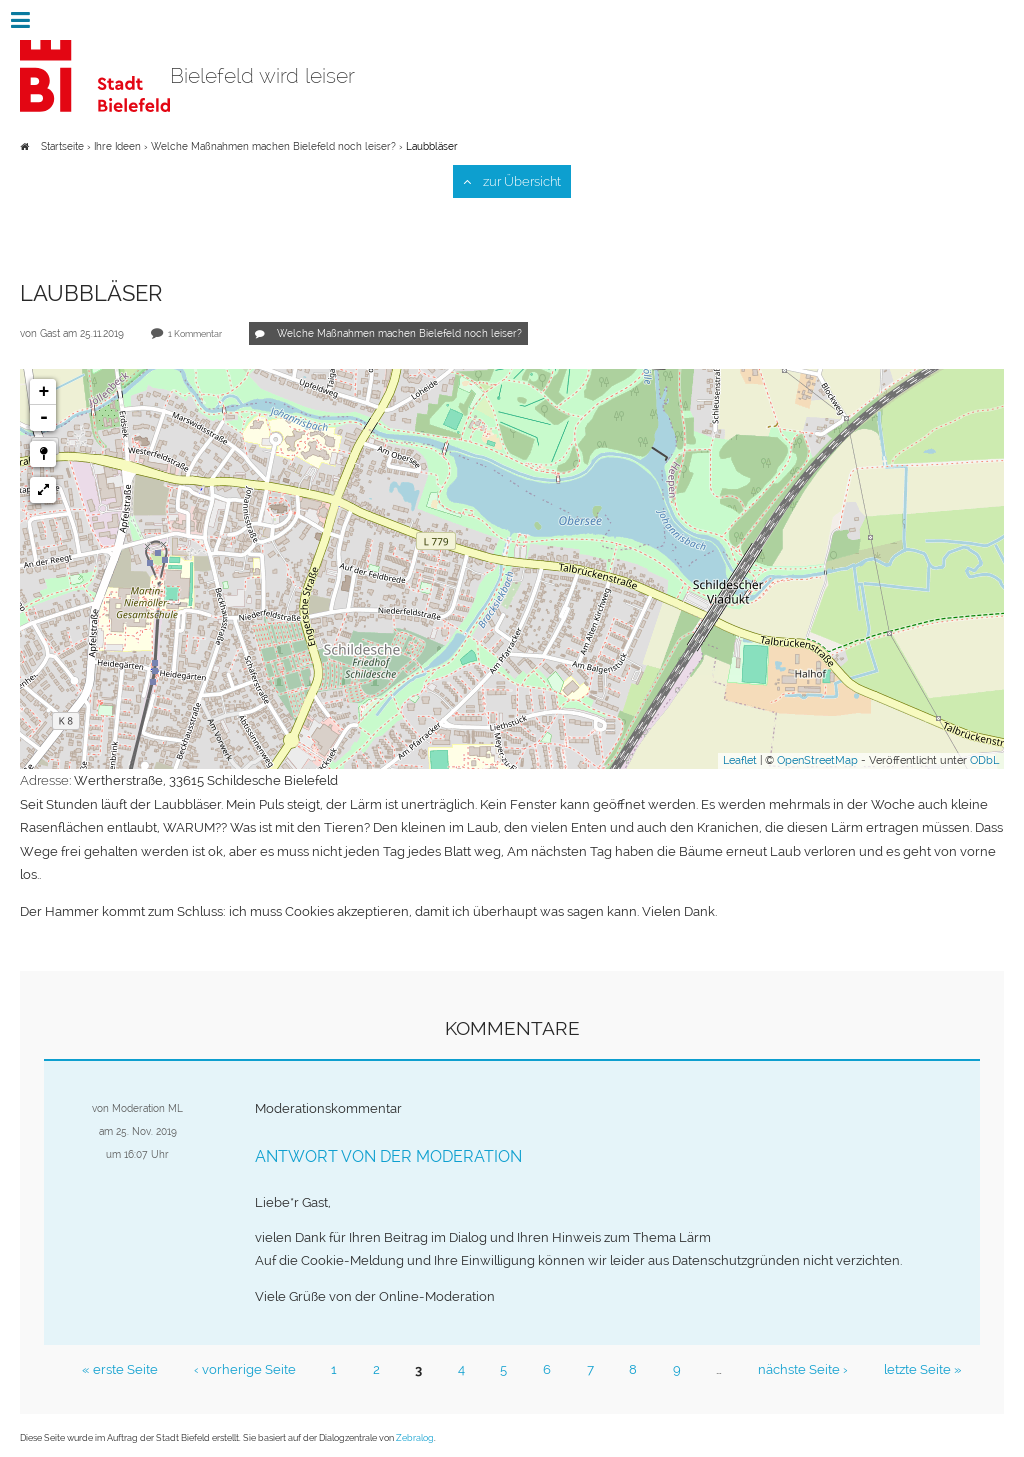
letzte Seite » (918, 1365)
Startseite (62, 146)
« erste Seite (124, 1365)
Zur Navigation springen (0, 20)
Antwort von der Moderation (388, 1153)
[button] (43, 454)
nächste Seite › (799, 1365)
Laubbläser (432, 146)
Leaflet (740, 760)
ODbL (984, 760)
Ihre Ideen (117, 146)
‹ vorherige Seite (248, 1365)
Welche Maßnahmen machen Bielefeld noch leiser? (275, 146)
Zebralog (415, 1433)
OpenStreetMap (817, 760)
